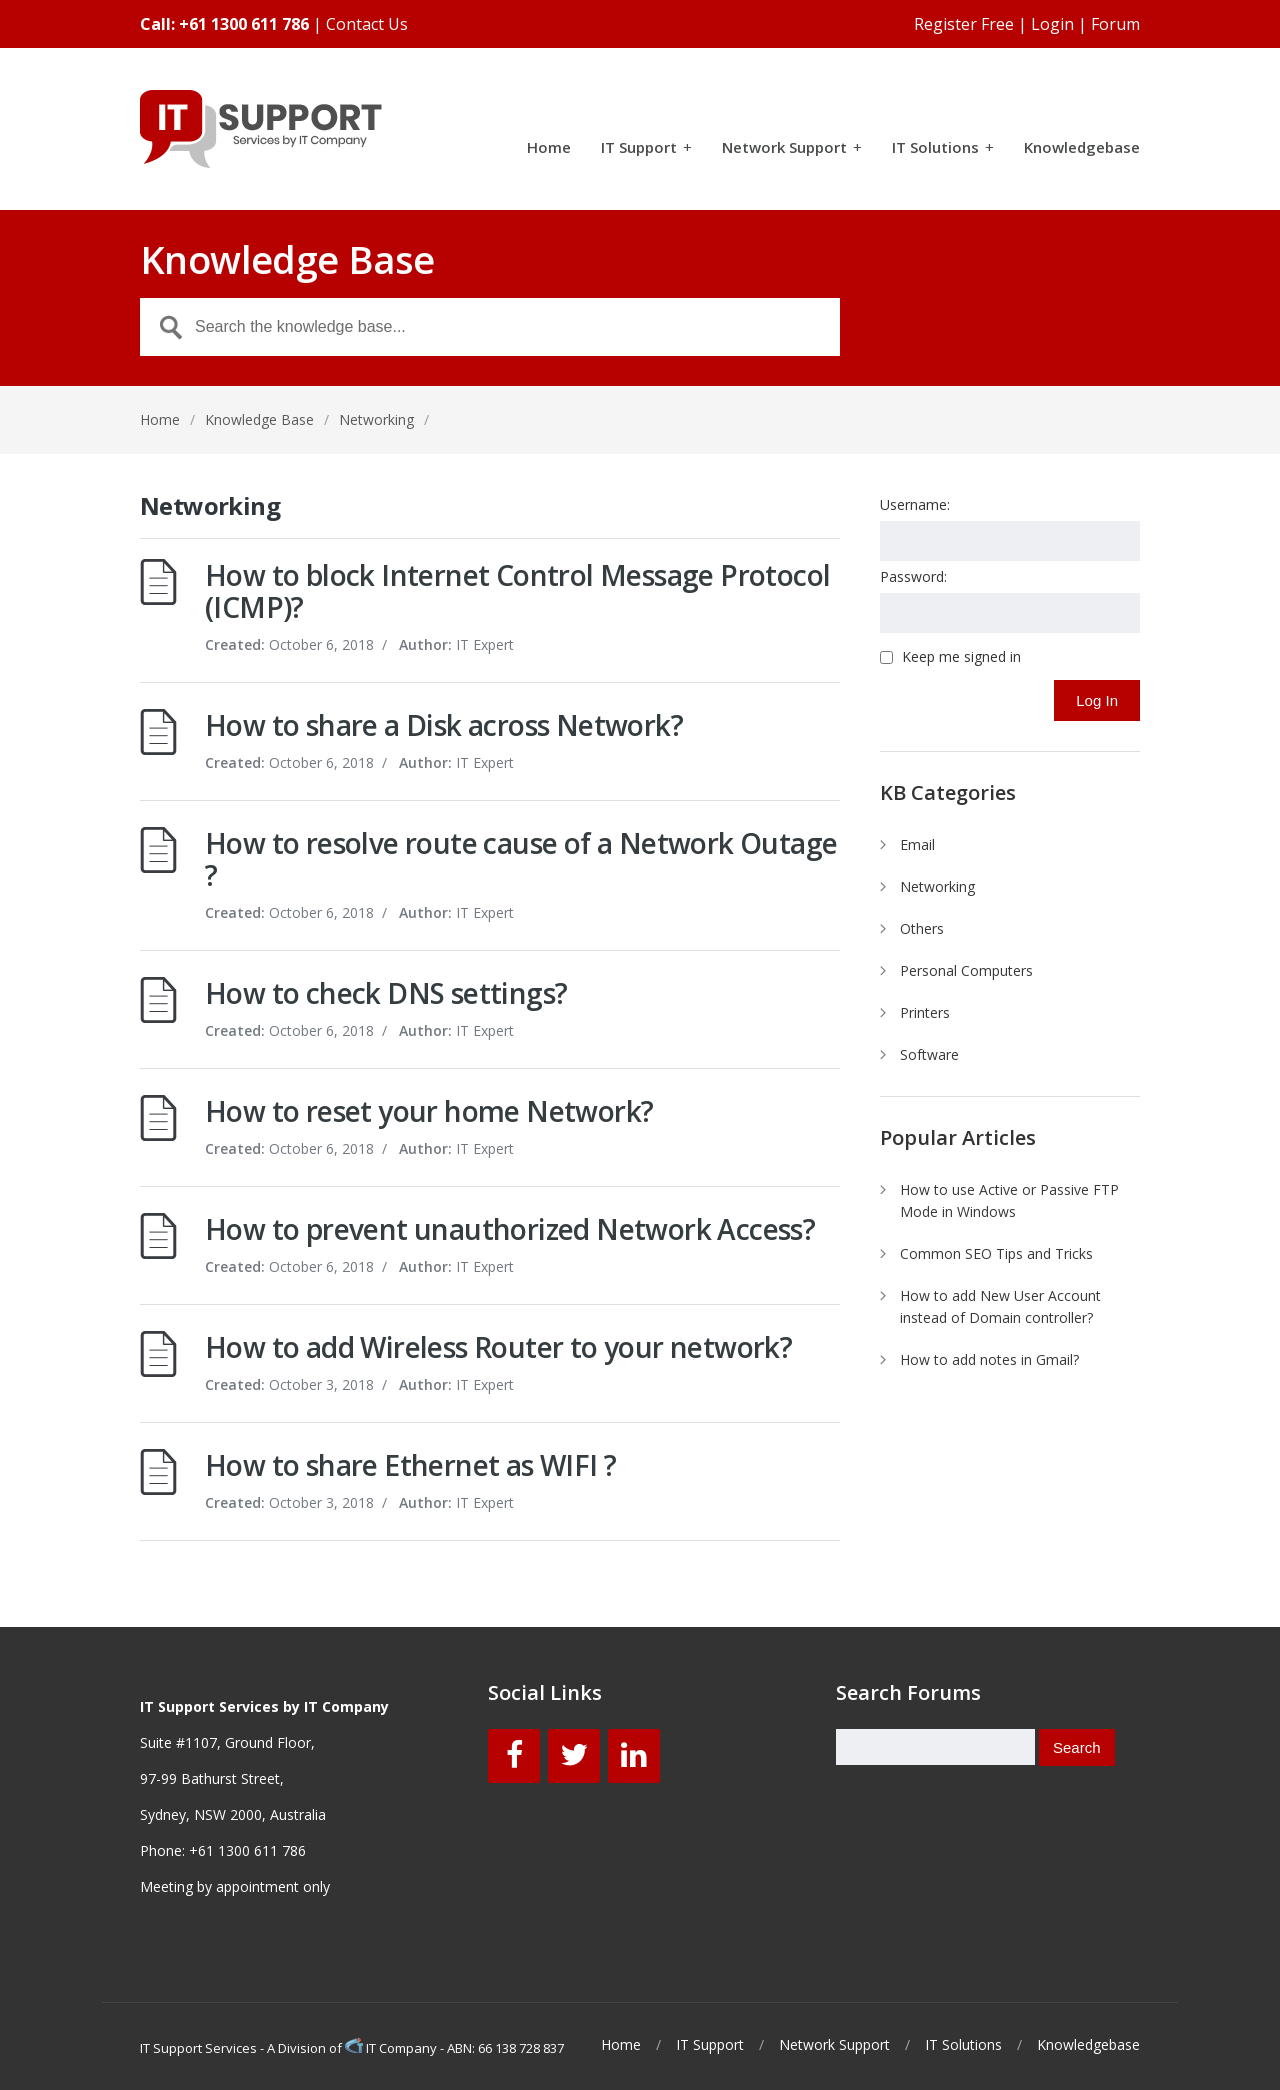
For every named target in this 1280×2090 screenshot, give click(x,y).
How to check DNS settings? (386, 993)
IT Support (646, 148)
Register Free (964, 24)
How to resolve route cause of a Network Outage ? (521, 859)
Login (1052, 24)
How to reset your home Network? (429, 1111)
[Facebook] (514, 1756)
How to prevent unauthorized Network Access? (510, 1229)
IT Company (392, 2048)
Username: (915, 504)
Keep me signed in (961, 657)
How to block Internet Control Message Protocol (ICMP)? (517, 591)
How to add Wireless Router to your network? (498, 1347)
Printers (925, 1012)
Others (922, 928)
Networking (937, 886)
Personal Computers (966, 970)
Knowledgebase (1082, 148)
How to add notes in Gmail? (989, 1359)
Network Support (792, 148)
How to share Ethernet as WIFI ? (410, 1465)
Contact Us (367, 24)
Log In (1097, 700)
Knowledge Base (259, 419)
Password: (913, 576)
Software (929, 1054)
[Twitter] (574, 1756)
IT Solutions (943, 148)
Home (549, 148)
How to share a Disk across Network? (444, 725)
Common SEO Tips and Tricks (996, 1253)
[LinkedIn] (634, 1756)
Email (917, 844)
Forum (1115, 24)
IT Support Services (198, 2048)
